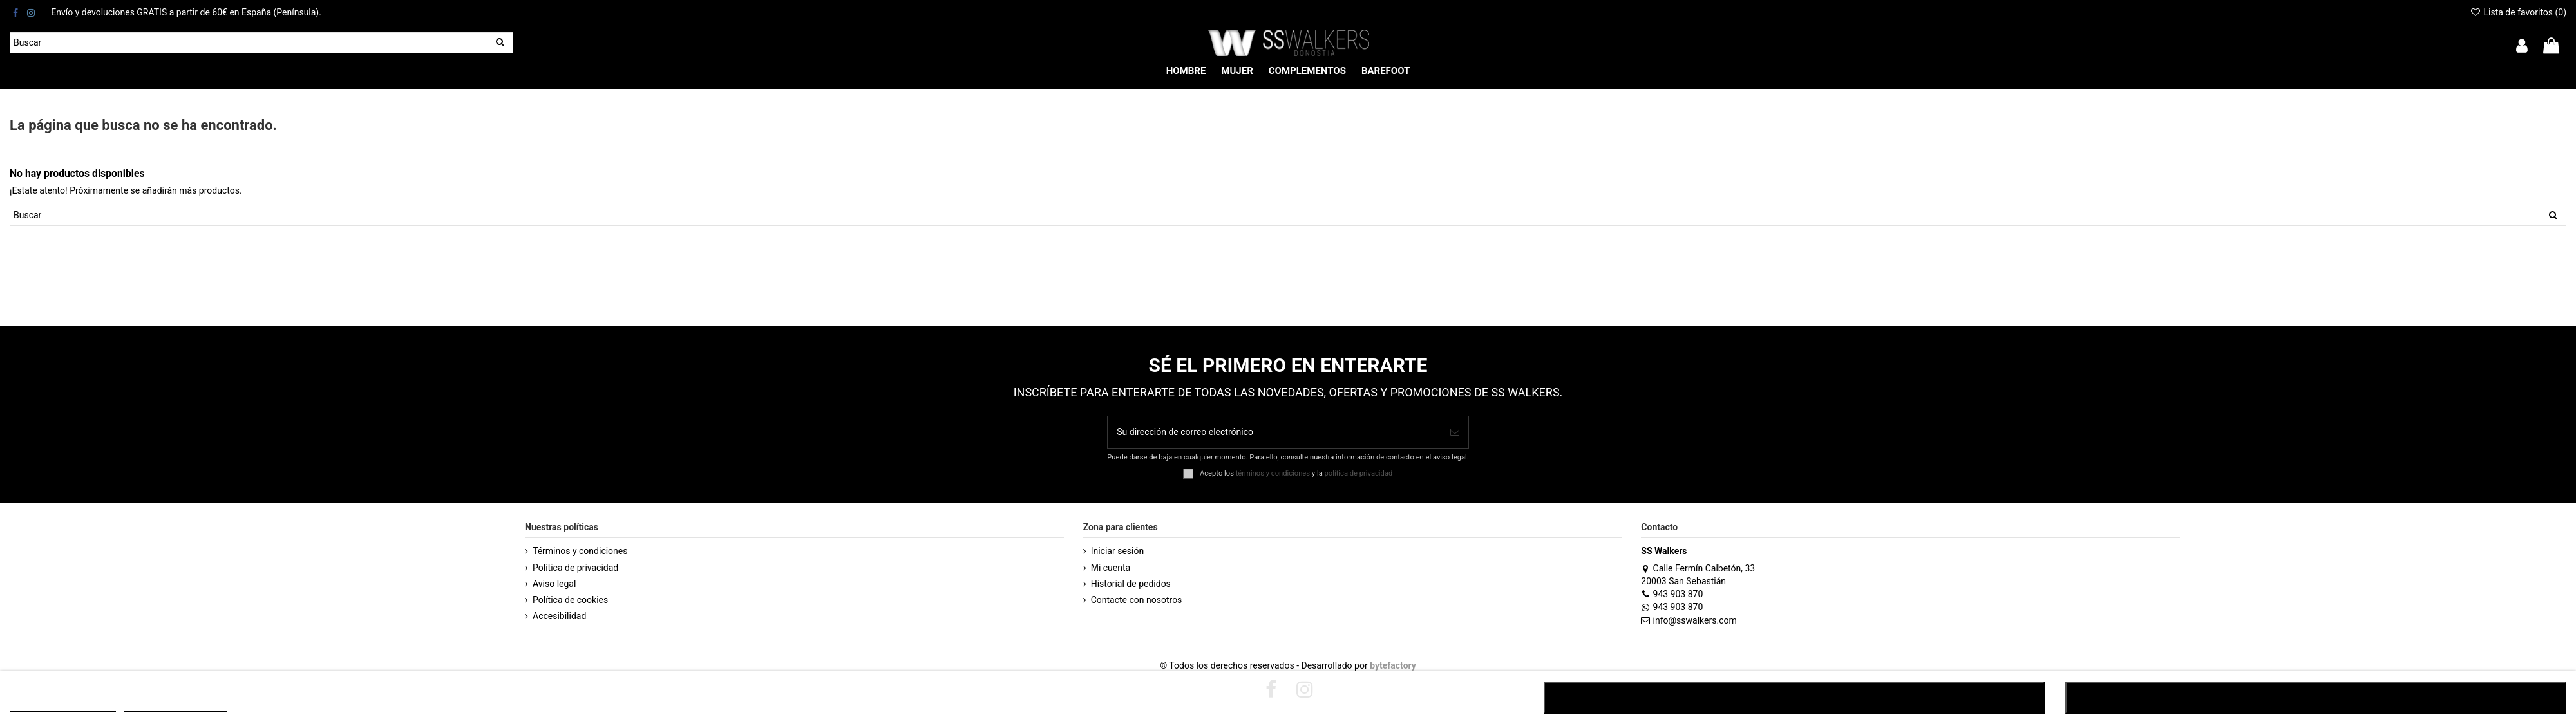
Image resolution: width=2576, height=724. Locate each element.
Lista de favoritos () (2518, 12)
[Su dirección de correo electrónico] (1274, 432)
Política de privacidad (575, 567)
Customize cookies (175, 705)
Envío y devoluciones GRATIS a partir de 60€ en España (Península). (186, 12)
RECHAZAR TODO (1794, 697)
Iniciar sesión (1117, 551)
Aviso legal (554, 584)
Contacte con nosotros (1136, 600)
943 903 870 (1672, 594)
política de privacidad (1359, 473)
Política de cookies (570, 600)
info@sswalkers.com (1688, 620)
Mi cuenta (1111, 567)
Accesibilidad (559, 616)
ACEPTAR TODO (2316, 697)
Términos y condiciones (580, 551)
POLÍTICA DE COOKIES (63, 705)
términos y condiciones (1273, 473)
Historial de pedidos (1131, 584)
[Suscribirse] (1454, 432)
